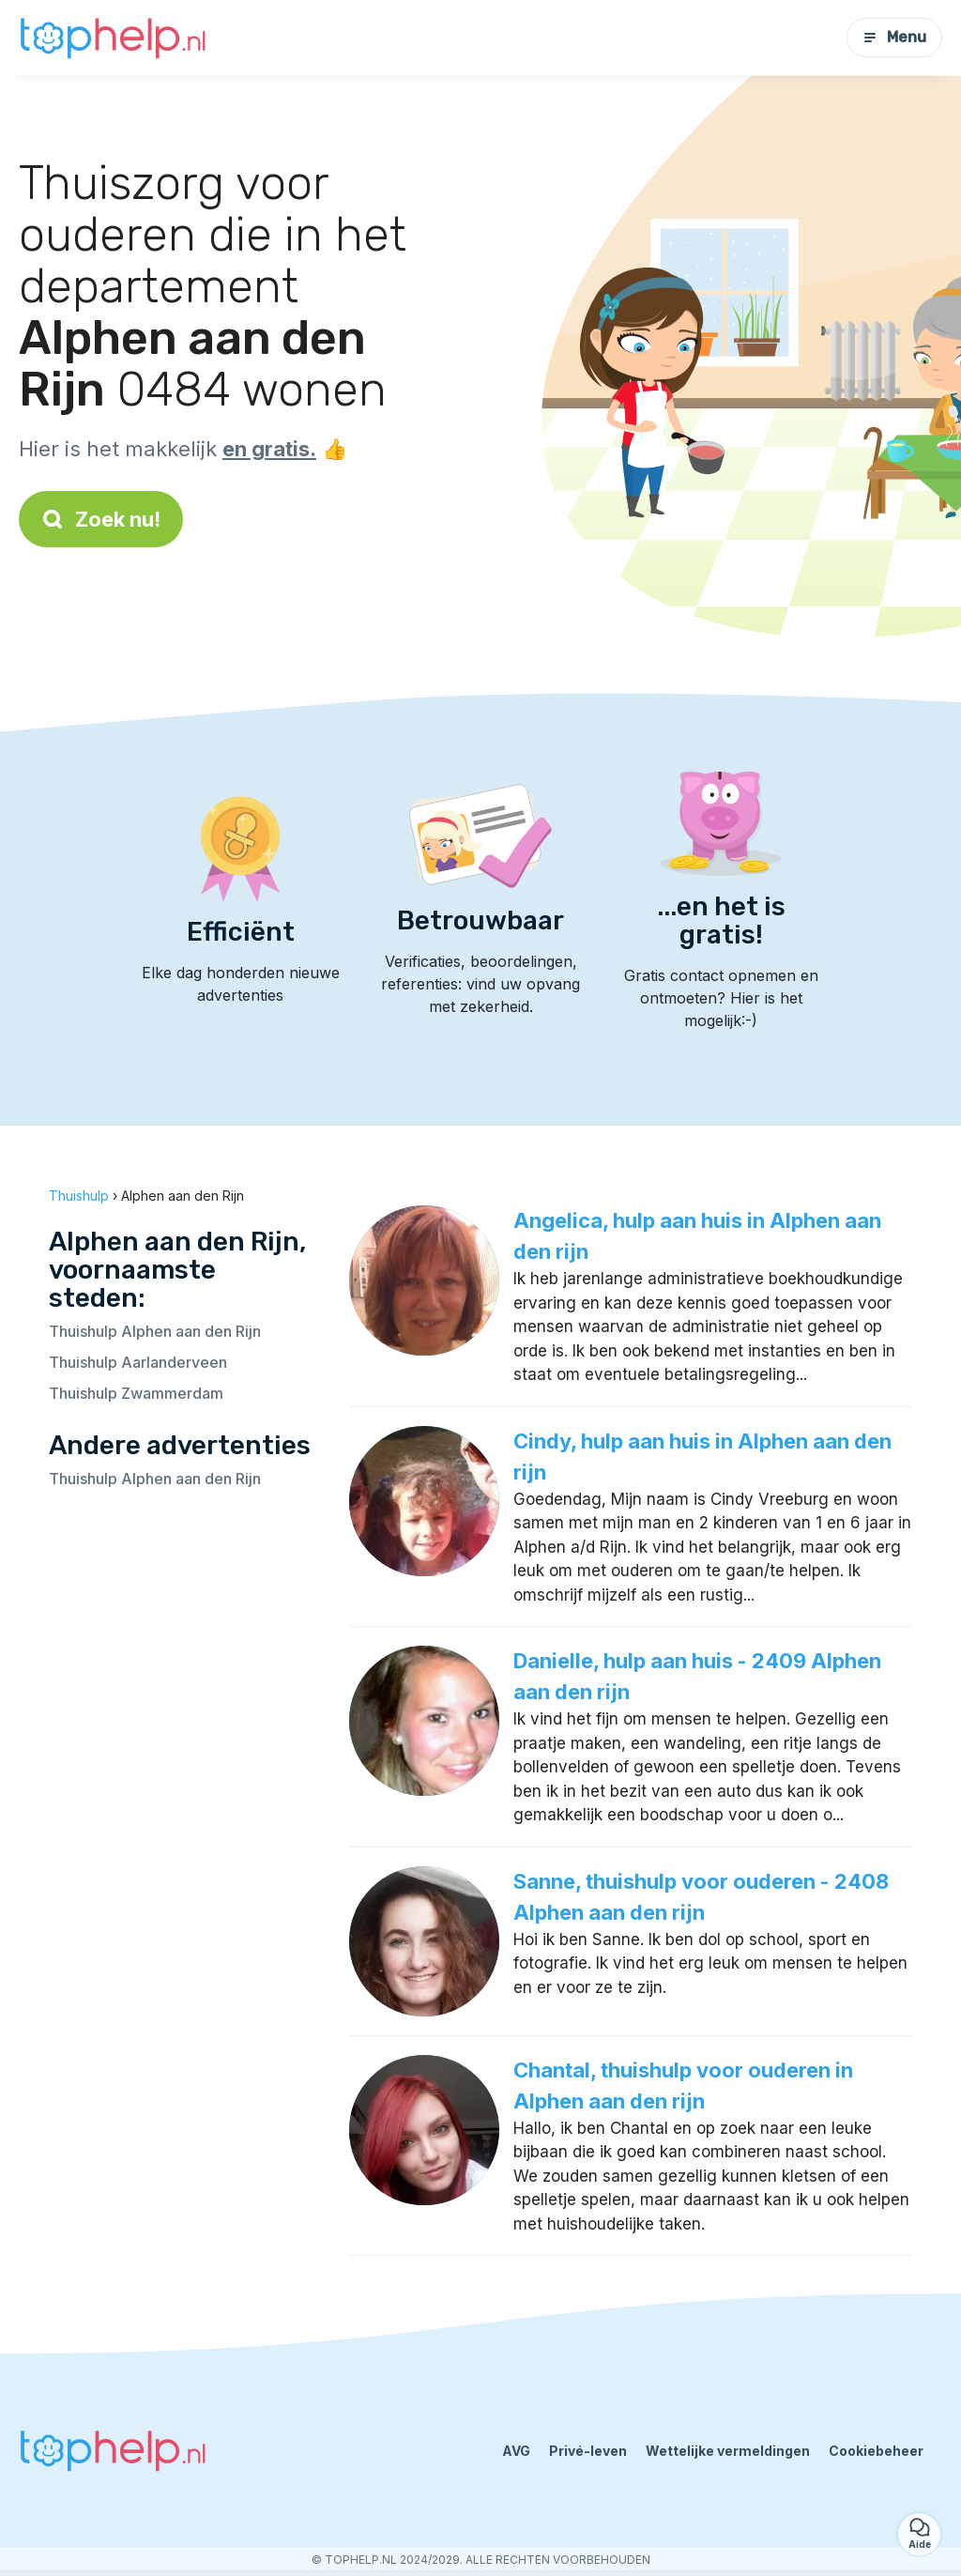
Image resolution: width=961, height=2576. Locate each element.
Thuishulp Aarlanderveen (138, 1362)
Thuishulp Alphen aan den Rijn (155, 1331)
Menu (894, 37)
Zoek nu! (100, 519)
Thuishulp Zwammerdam (136, 1393)
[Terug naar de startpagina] (112, 37)
